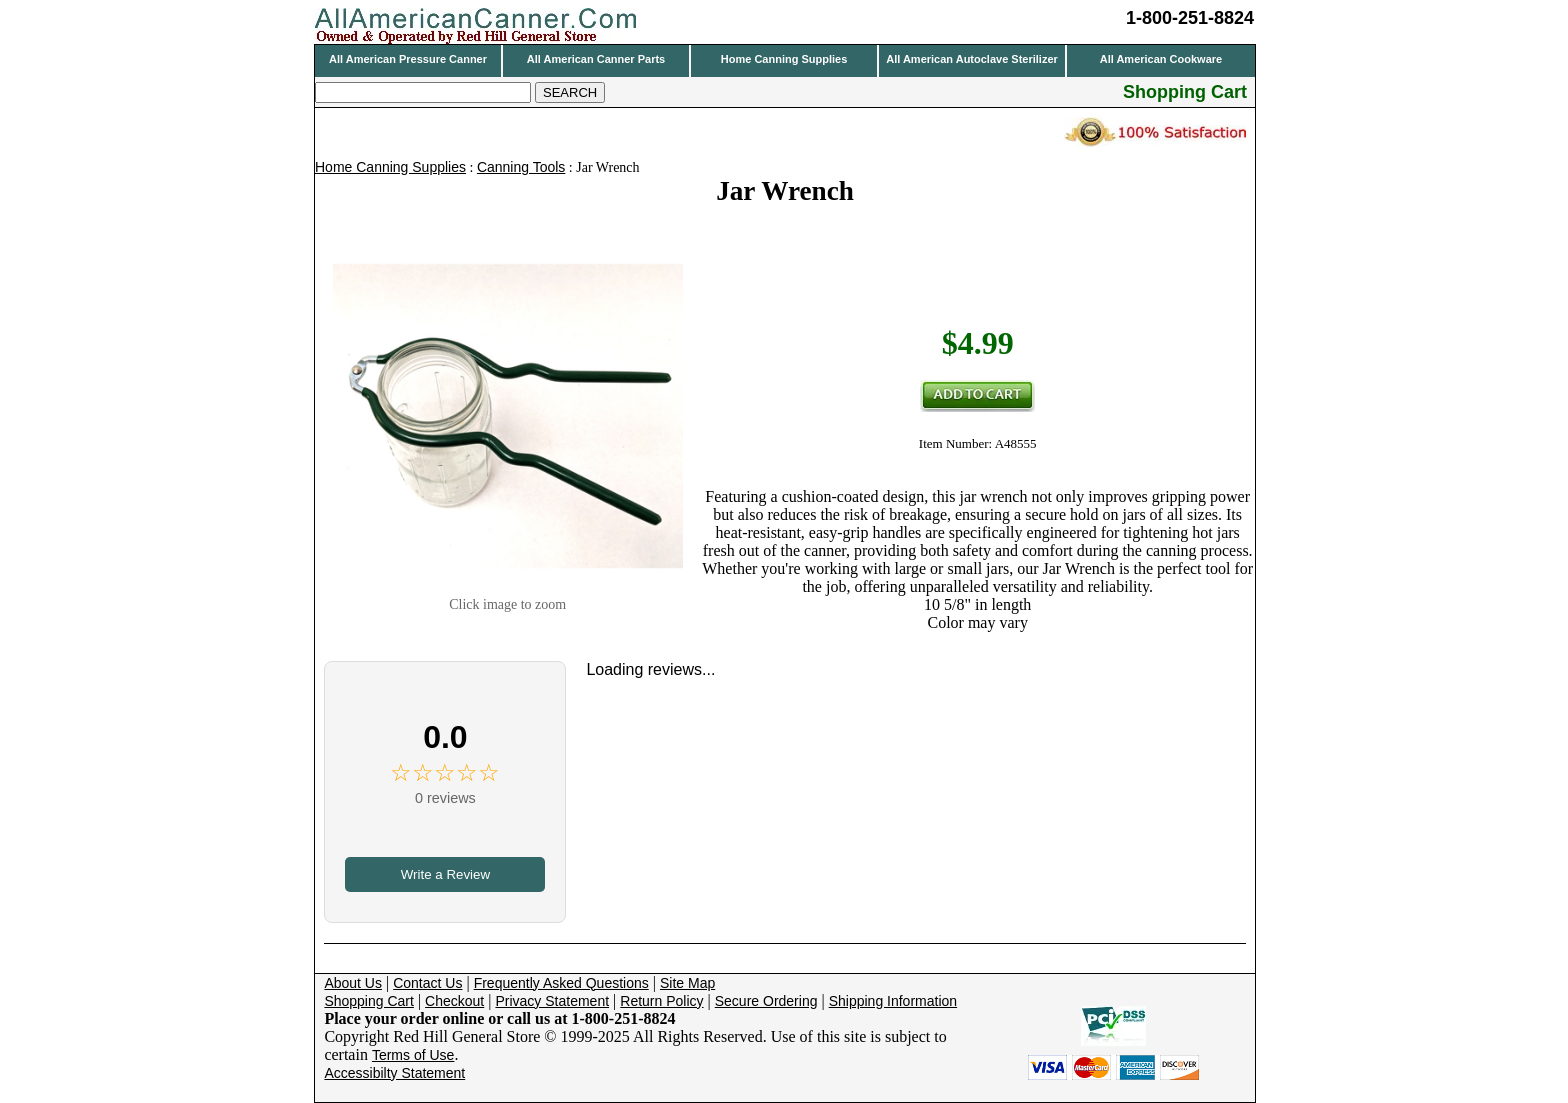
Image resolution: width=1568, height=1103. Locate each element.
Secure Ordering (766, 1001)
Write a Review (445, 874)
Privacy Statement (552, 1001)
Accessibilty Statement (394, 1073)
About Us (353, 983)
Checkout (454, 1001)
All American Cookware (1161, 59)
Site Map (687, 983)
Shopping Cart (369, 1001)
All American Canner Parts (596, 59)
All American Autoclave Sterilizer (972, 59)
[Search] (423, 92)
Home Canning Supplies (784, 59)
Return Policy (661, 1001)
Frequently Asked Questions (561, 983)
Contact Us (427, 983)
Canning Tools (521, 167)
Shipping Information (893, 1001)
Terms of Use (413, 1055)
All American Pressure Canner (408, 59)
